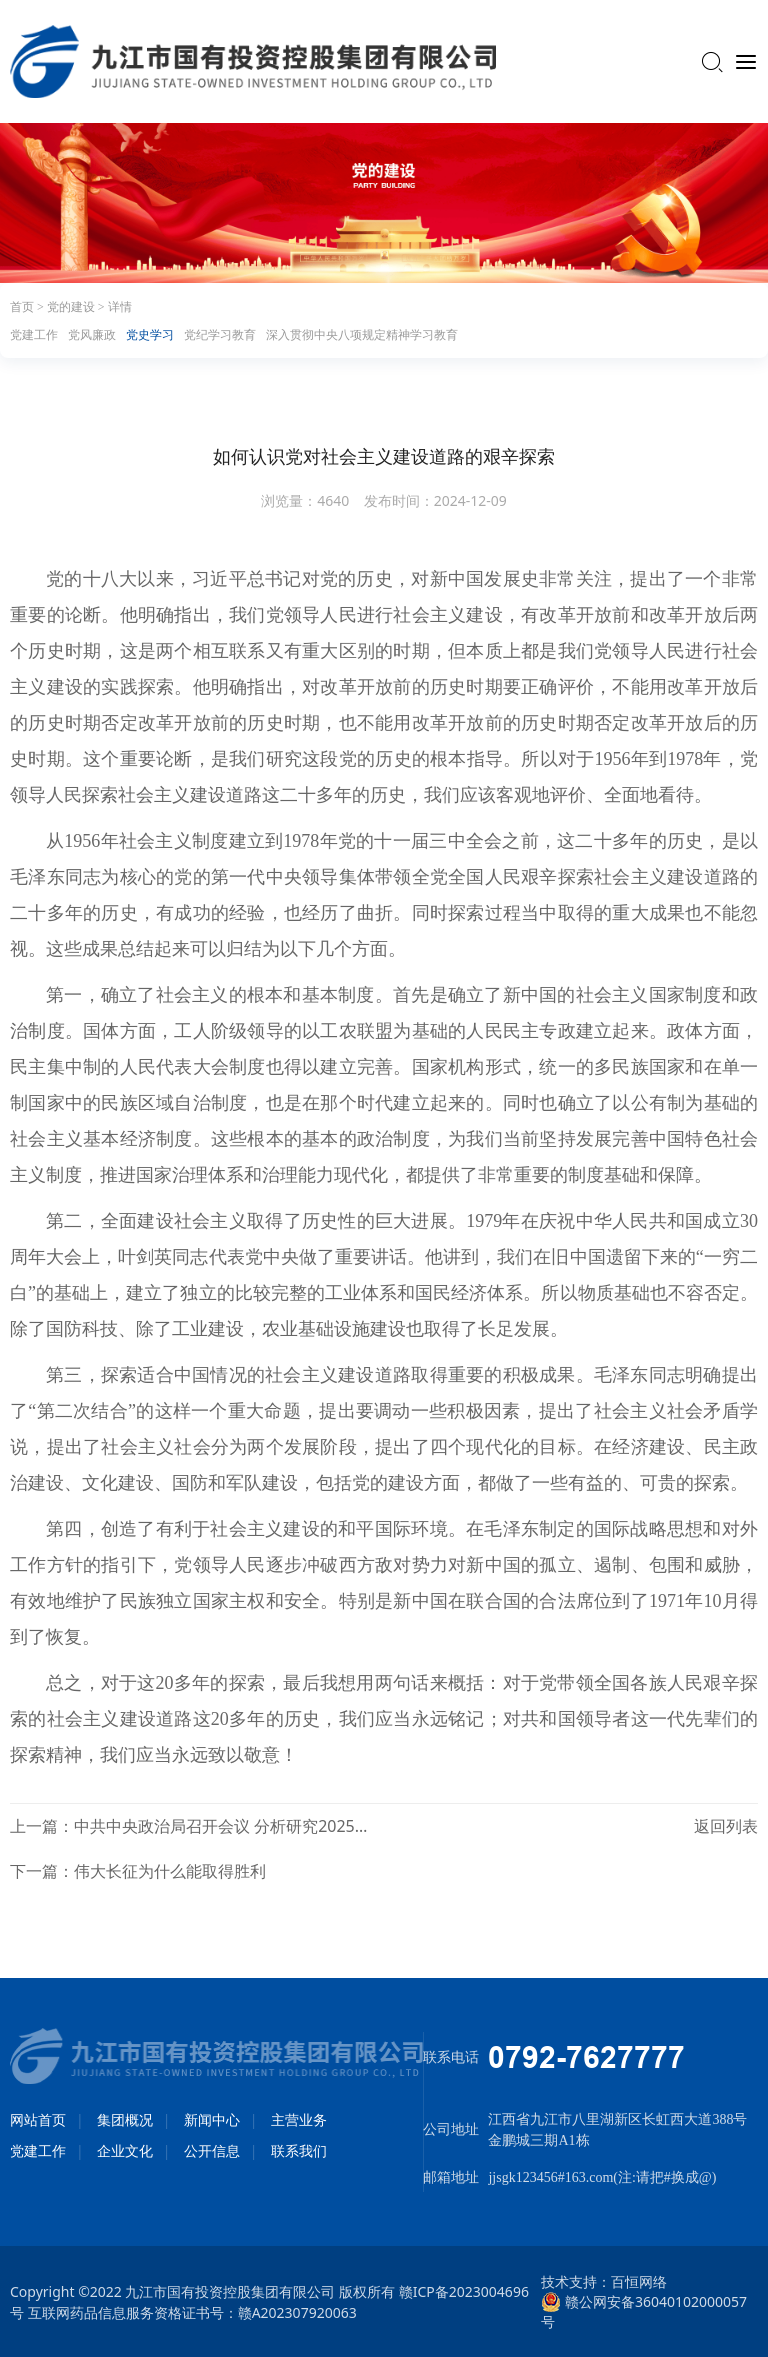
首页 (23, 307)
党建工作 (34, 335)
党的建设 (72, 307)
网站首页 (38, 2119)
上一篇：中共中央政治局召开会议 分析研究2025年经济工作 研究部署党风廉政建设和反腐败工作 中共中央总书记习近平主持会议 (189, 1826)
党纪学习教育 (220, 335)
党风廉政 (92, 335)
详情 (120, 307)
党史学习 (150, 335)
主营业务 (299, 2119)
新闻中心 (212, 2119)
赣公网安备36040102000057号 (644, 2302)
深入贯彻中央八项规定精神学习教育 (362, 335)
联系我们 (299, 2150)
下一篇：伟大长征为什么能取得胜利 (138, 1871)
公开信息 (212, 2150)
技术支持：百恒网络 (604, 2281)
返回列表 (726, 1826)
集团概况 (125, 2119)
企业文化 (125, 2150)
